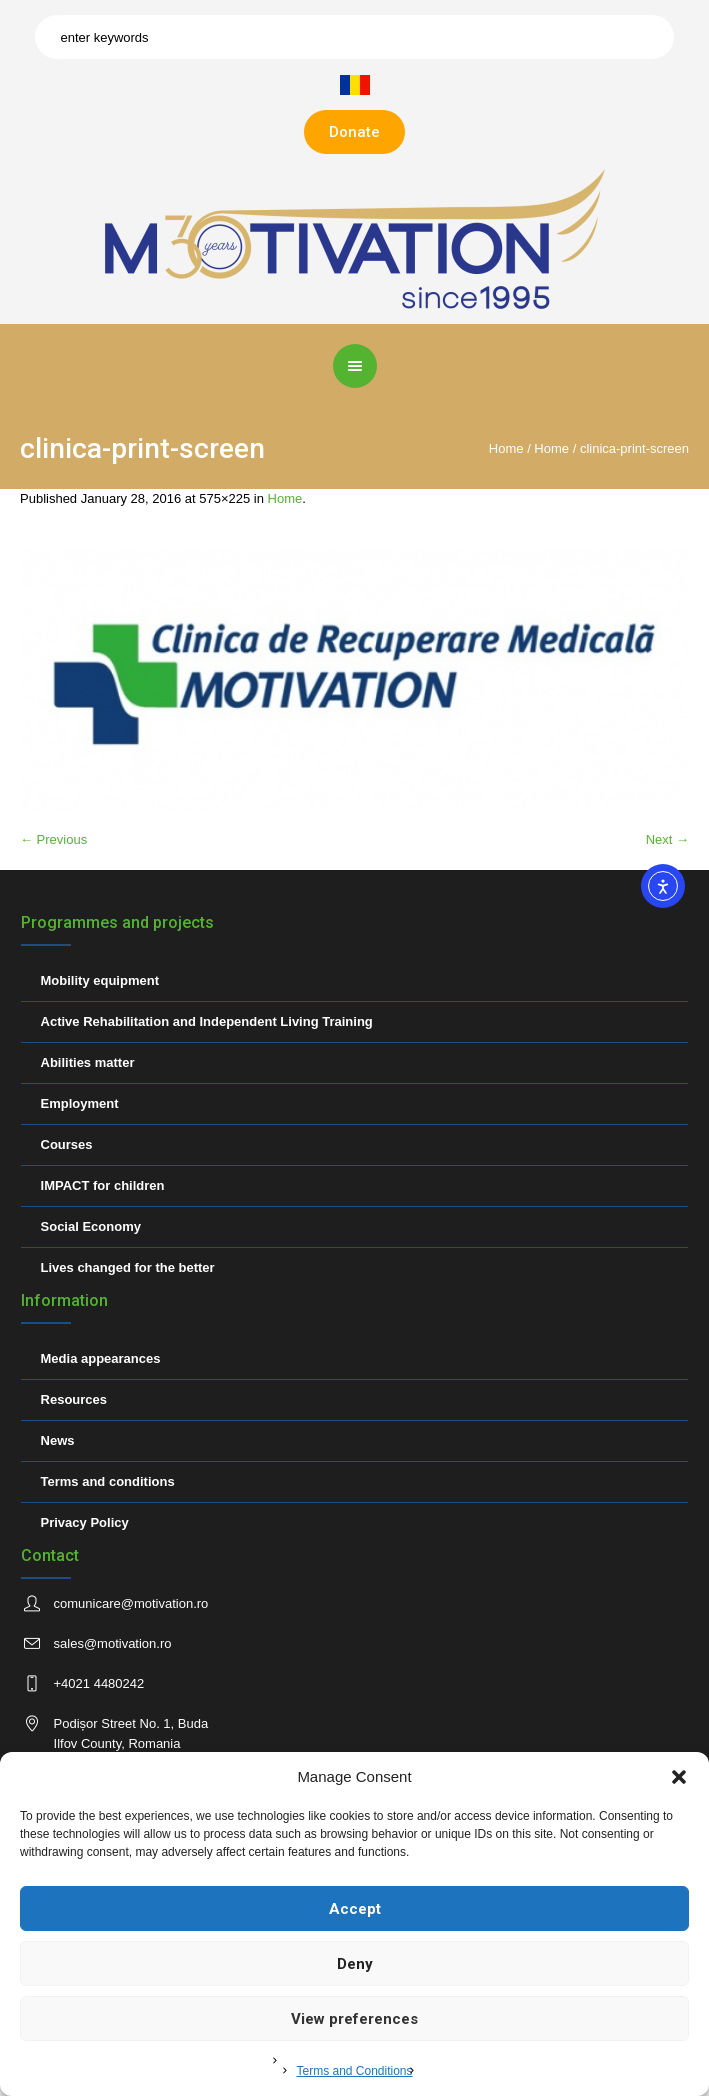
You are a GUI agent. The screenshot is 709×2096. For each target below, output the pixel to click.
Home (506, 448)
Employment (80, 1103)
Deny (355, 1964)
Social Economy (91, 1226)
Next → (667, 839)
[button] (679, 1777)
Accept (355, 1909)
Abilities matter (88, 1062)
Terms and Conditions (354, 2071)
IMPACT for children (103, 1185)
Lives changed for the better (128, 1267)
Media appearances (101, 1358)
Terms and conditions (108, 1481)
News (58, 1440)
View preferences (354, 2019)
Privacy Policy (85, 1522)
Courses (67, 1144)
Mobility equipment (100, 980)
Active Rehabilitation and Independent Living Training (207, 1021)
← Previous (53, 839)
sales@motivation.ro (113, 1643)
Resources (74, 1399)
